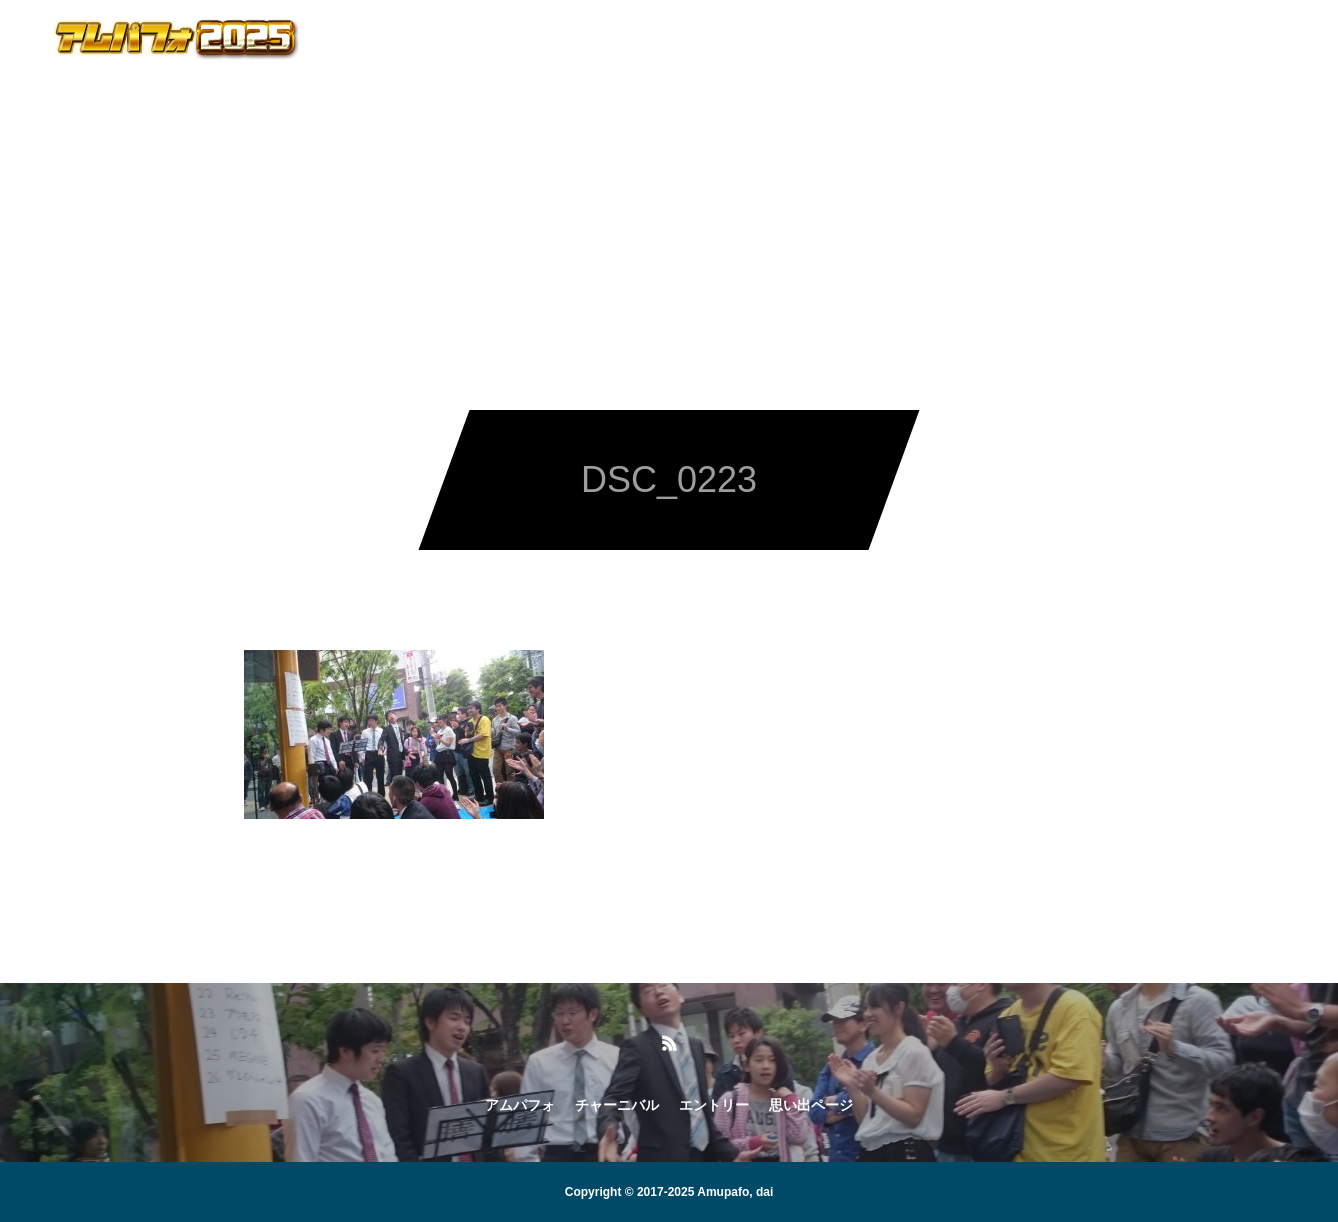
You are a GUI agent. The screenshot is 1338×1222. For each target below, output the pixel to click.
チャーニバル (604, 40)
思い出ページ (864, 40)
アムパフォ (474, 40)
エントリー (734, 40)
